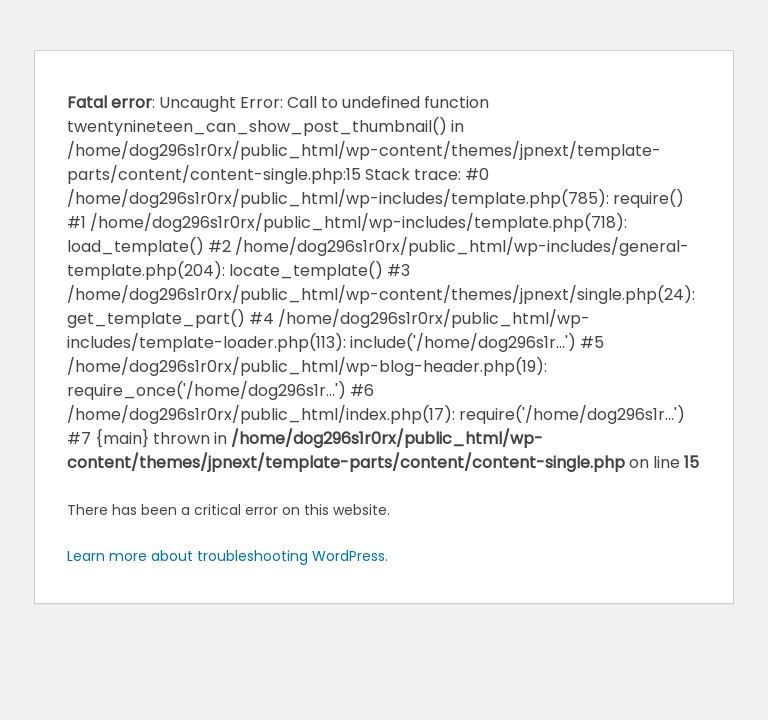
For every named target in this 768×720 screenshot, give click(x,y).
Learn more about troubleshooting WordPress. (227, 556)
